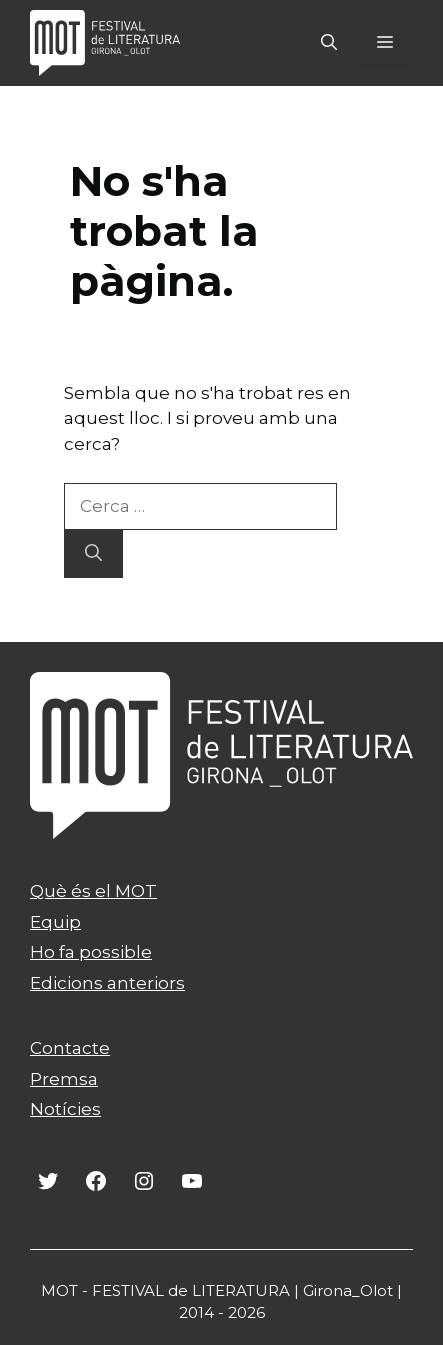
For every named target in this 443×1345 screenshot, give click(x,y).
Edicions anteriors (107, 983)
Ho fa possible (91, 952)
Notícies (65, 1109)
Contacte (70, 1048)
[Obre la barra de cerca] (329, 43)
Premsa (64, 1079)
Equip (55, 922)
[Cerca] (93, 554)
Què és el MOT (93, 891)
